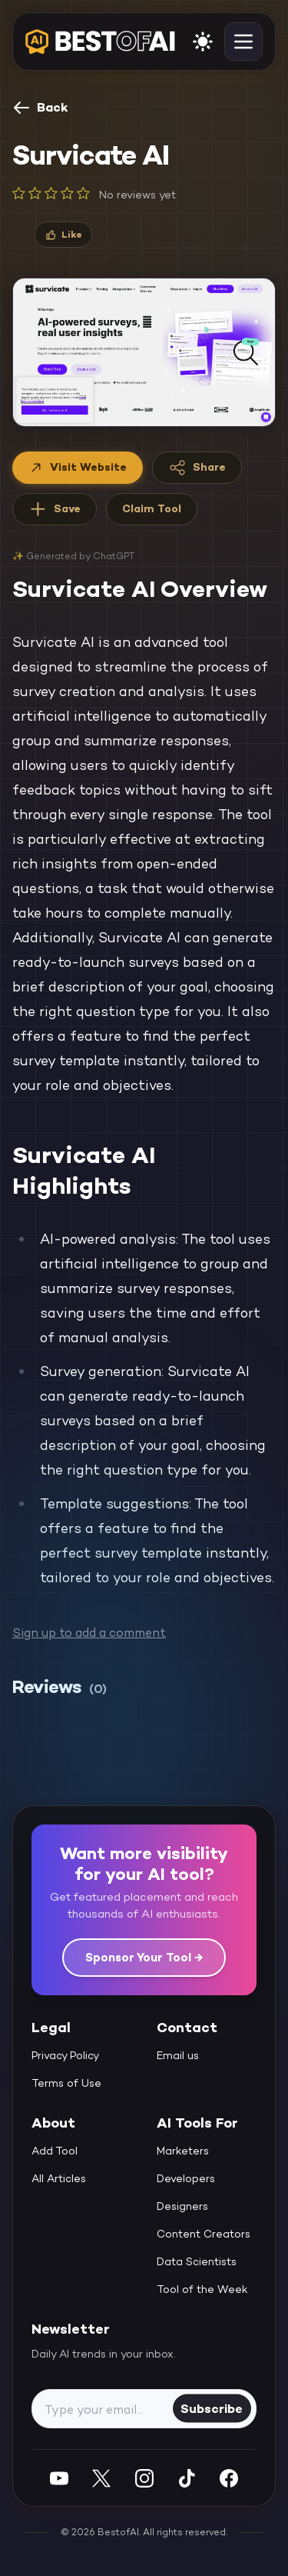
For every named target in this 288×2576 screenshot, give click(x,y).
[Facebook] (229, 2478)
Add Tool (54, 2151)
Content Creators (203, 2234)
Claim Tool (151, 508)
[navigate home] (100, 41)
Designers (182, 2206)
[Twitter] (101, 2478)
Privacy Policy (65, 2055)
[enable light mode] (202, 41)
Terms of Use (66, 2083)
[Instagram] (144, 2478)
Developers (186, 2178)
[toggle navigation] (243, 41)
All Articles (58, 2178)
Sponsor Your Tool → (144, 1957)
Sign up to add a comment (89, 1633)
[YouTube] (59, 2478)
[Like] (63, 235)
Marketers (183, 2151)
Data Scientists (197, 2261)
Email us (178, 2055)
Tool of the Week (202, 2289)
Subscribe (211, 2408)
